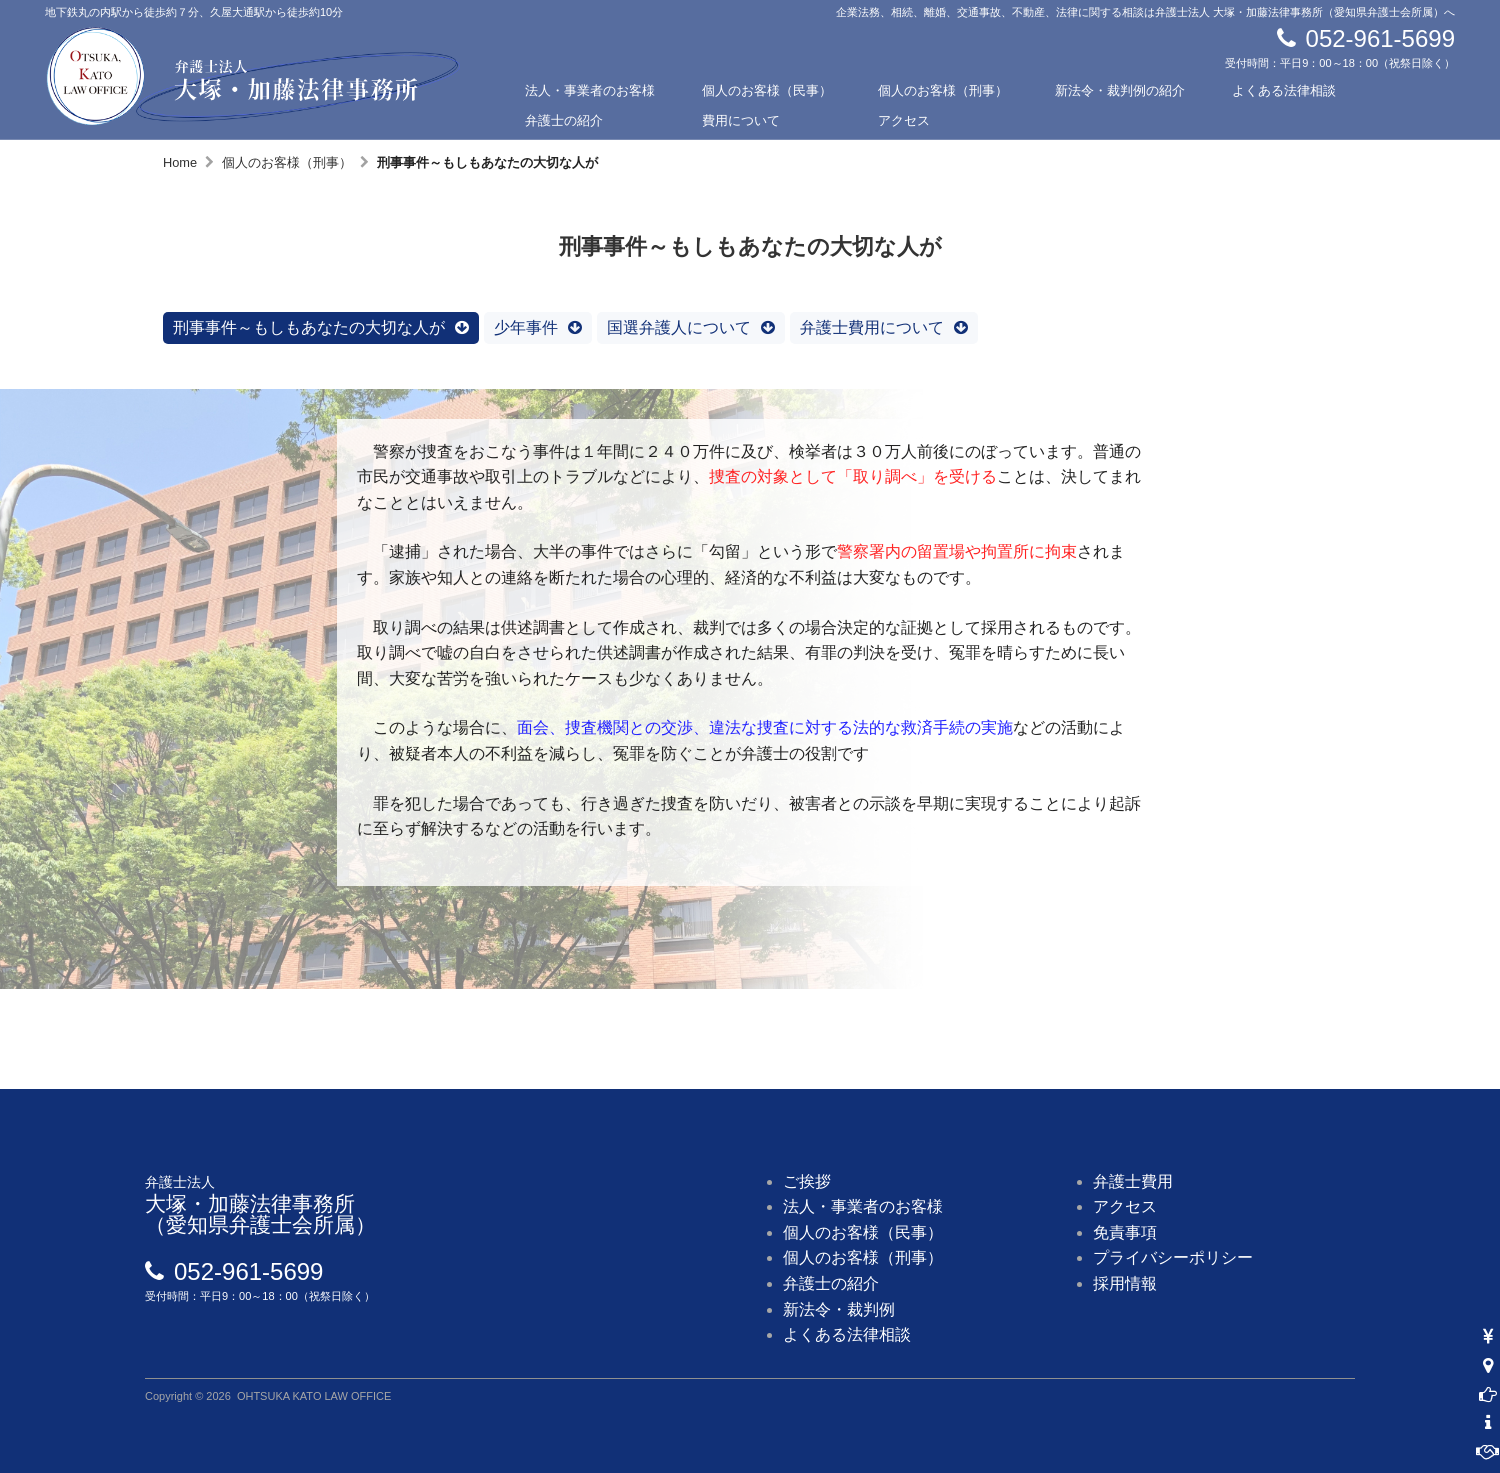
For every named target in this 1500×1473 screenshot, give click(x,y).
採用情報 (1125, 1283)
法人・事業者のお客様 (590, 90)
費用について (741, 120)
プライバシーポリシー (1173, 1257)
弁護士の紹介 (564, 120)
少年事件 (526, 327)
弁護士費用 (1133, 1181)
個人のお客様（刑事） (943, 90)
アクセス (904, 120)
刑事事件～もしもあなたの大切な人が (309, 327)
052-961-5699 (1380, 38)
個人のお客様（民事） (767, 90)
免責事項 (1125, 1232)
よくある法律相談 (1284, 90)
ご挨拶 (807, 1181)
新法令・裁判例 (839, 1309)
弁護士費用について (872, 327)
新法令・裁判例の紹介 (1120, 90)
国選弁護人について (679, 327)
